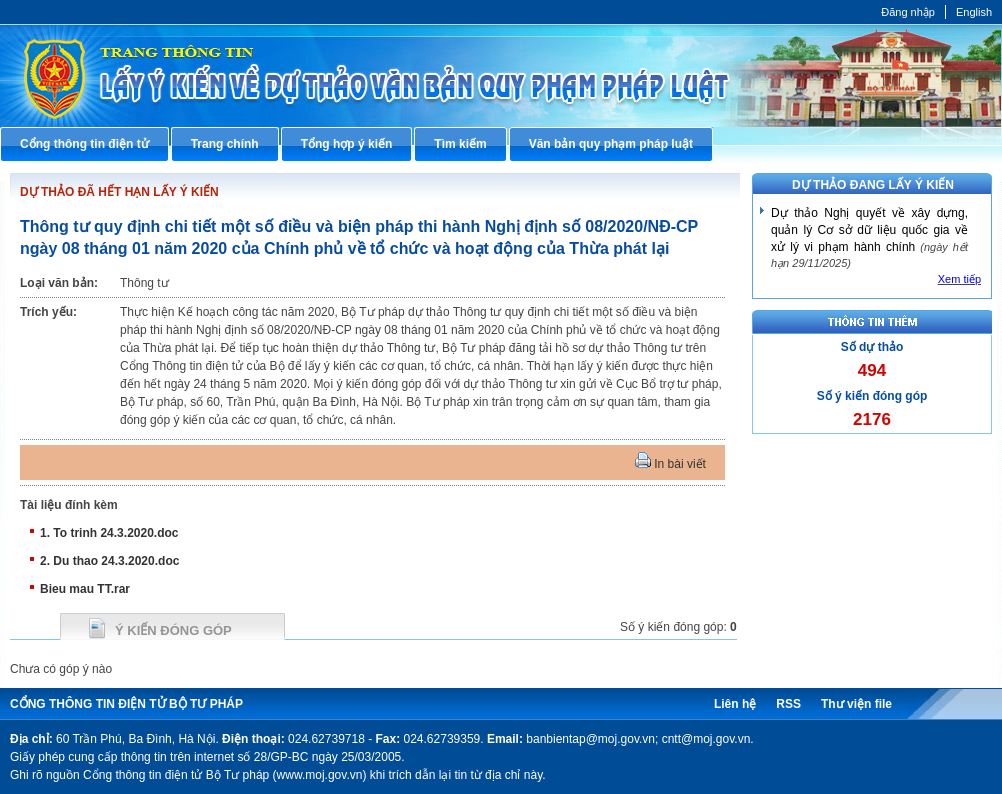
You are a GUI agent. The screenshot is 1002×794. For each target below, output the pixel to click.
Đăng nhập (908, 12)
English (974, 12)
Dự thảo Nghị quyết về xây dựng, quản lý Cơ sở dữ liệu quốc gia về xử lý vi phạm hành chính (869, 230)
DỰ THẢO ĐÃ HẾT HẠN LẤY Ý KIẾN (119, 192)
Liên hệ (735, 704)
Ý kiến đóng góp (173, 630)
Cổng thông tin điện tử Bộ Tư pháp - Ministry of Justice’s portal (501, 75)
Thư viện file (856, 704)
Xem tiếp (959, 279)
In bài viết (670, 464)
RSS (788, 704)
